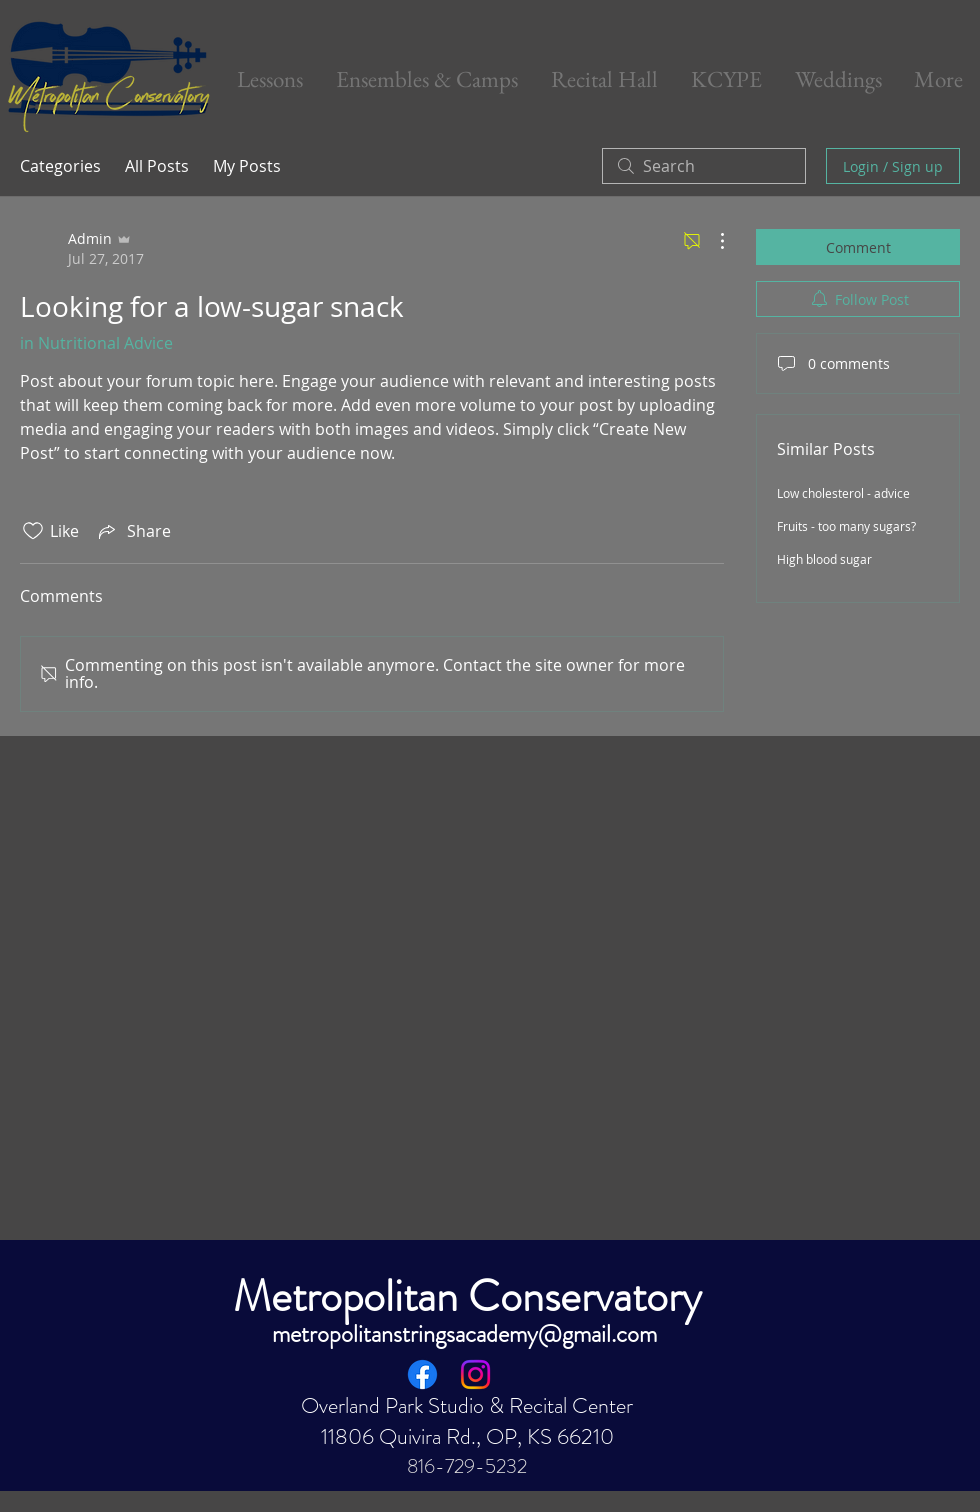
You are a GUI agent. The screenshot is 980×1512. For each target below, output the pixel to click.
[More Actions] (712, 241)
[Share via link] (133, 531)
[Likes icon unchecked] (33, 531)
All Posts (157, 166)
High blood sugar (824, 559)
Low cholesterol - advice (843, 493)
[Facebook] (422, 1374)
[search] (704, 166)
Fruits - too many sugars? (846, 526)
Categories (60, 166)
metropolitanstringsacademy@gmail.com (464, 1334)
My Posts (247, 166)
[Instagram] (475, 1374)
